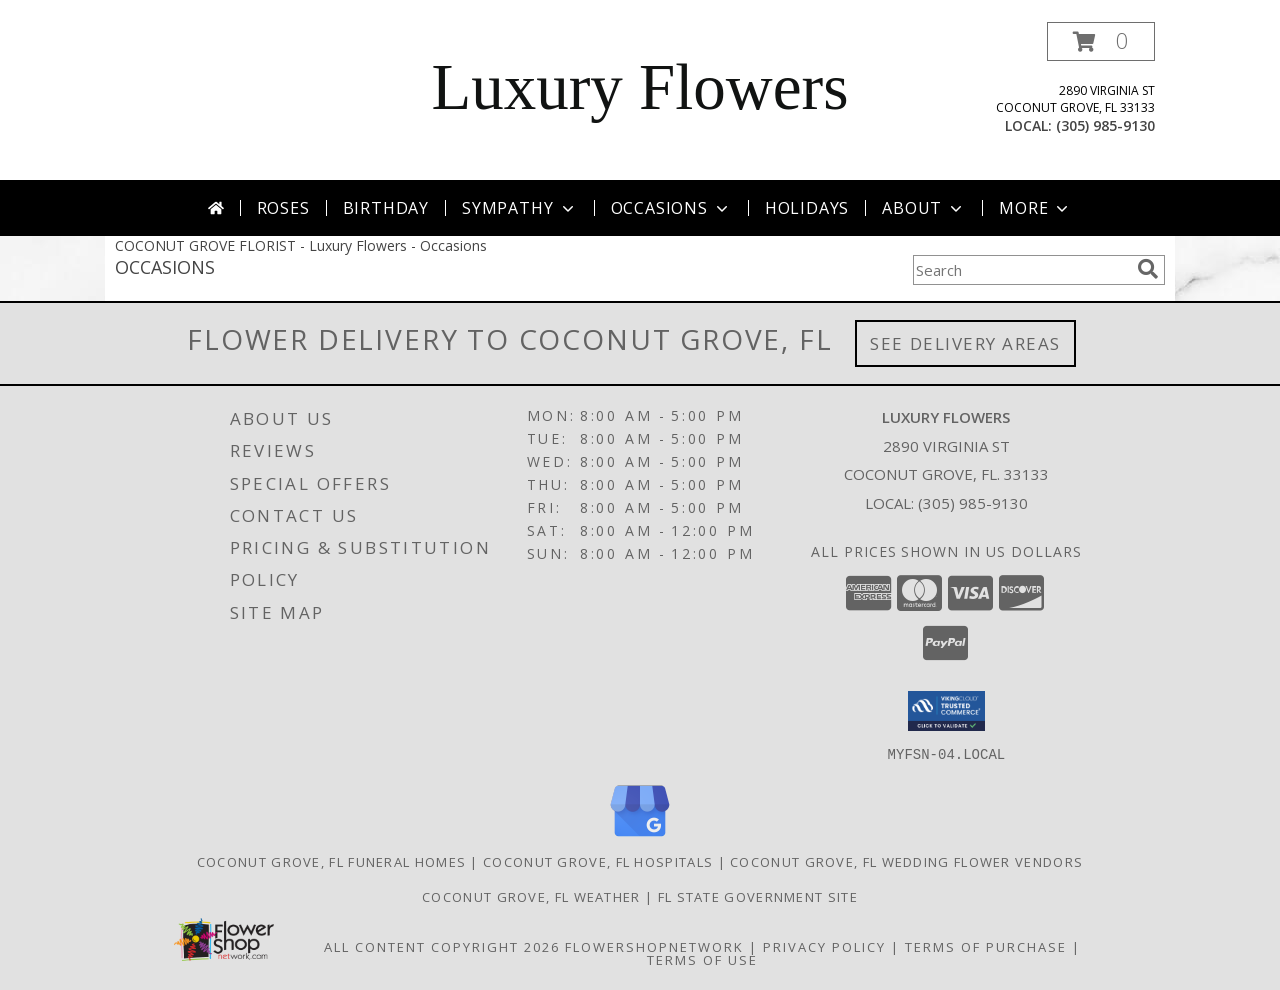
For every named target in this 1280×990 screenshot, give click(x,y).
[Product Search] (1021, 270)
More (1035, 208)
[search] (1148, 269)
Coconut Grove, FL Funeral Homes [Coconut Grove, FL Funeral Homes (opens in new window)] (331, 861)
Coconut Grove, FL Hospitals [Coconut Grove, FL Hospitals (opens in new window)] (598, 861)
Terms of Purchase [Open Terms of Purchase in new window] (986, 946)
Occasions (671, 208)
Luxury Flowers (639, 87)
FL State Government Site (758, 896)
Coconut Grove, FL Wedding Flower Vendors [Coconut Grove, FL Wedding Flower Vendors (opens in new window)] (906, 861)
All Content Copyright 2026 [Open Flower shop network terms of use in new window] (442, 946)
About (924, 208)
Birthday (386, 208)
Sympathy (519, 208)
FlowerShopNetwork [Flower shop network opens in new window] (654, 946)
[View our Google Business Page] (640, 836)
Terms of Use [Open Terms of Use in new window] (702, 959)
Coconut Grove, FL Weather (531, 896)
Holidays (807, 208)
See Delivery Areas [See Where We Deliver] (965, 343)
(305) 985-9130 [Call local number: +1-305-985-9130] (1105, 125)
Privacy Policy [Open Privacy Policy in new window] (824, 946)
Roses (283, 208)
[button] (1101, 41)
